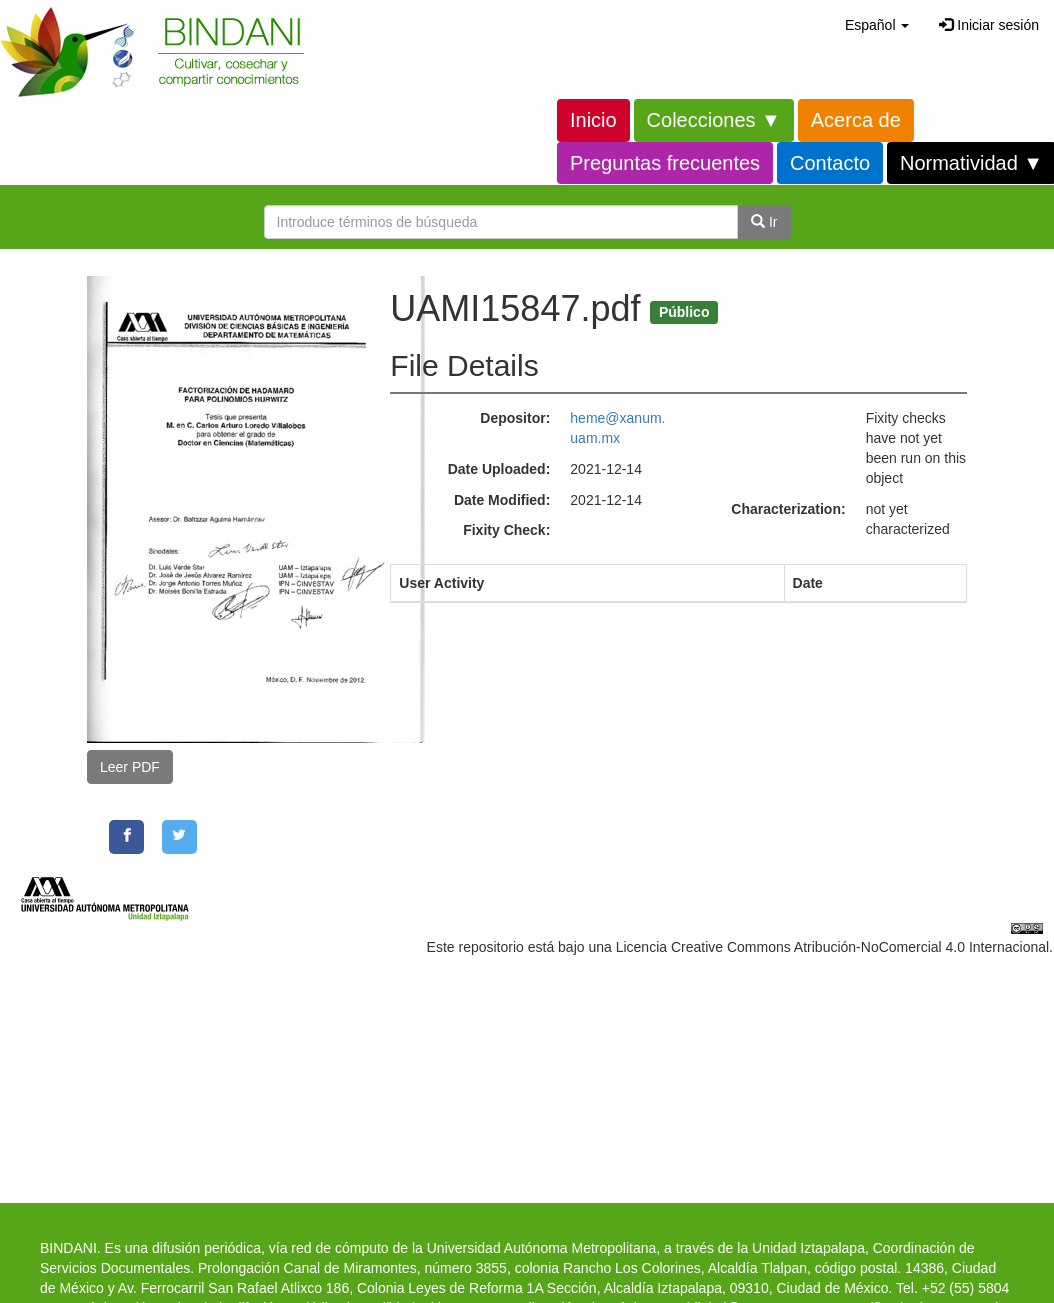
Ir (764, 222)
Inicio (593, 120)
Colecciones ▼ (714, 120)
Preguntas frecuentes (665, 163)
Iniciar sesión (989, 25)
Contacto (830, 163)
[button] (877, 25)
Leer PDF (130, 767)
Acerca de (856, 120)
